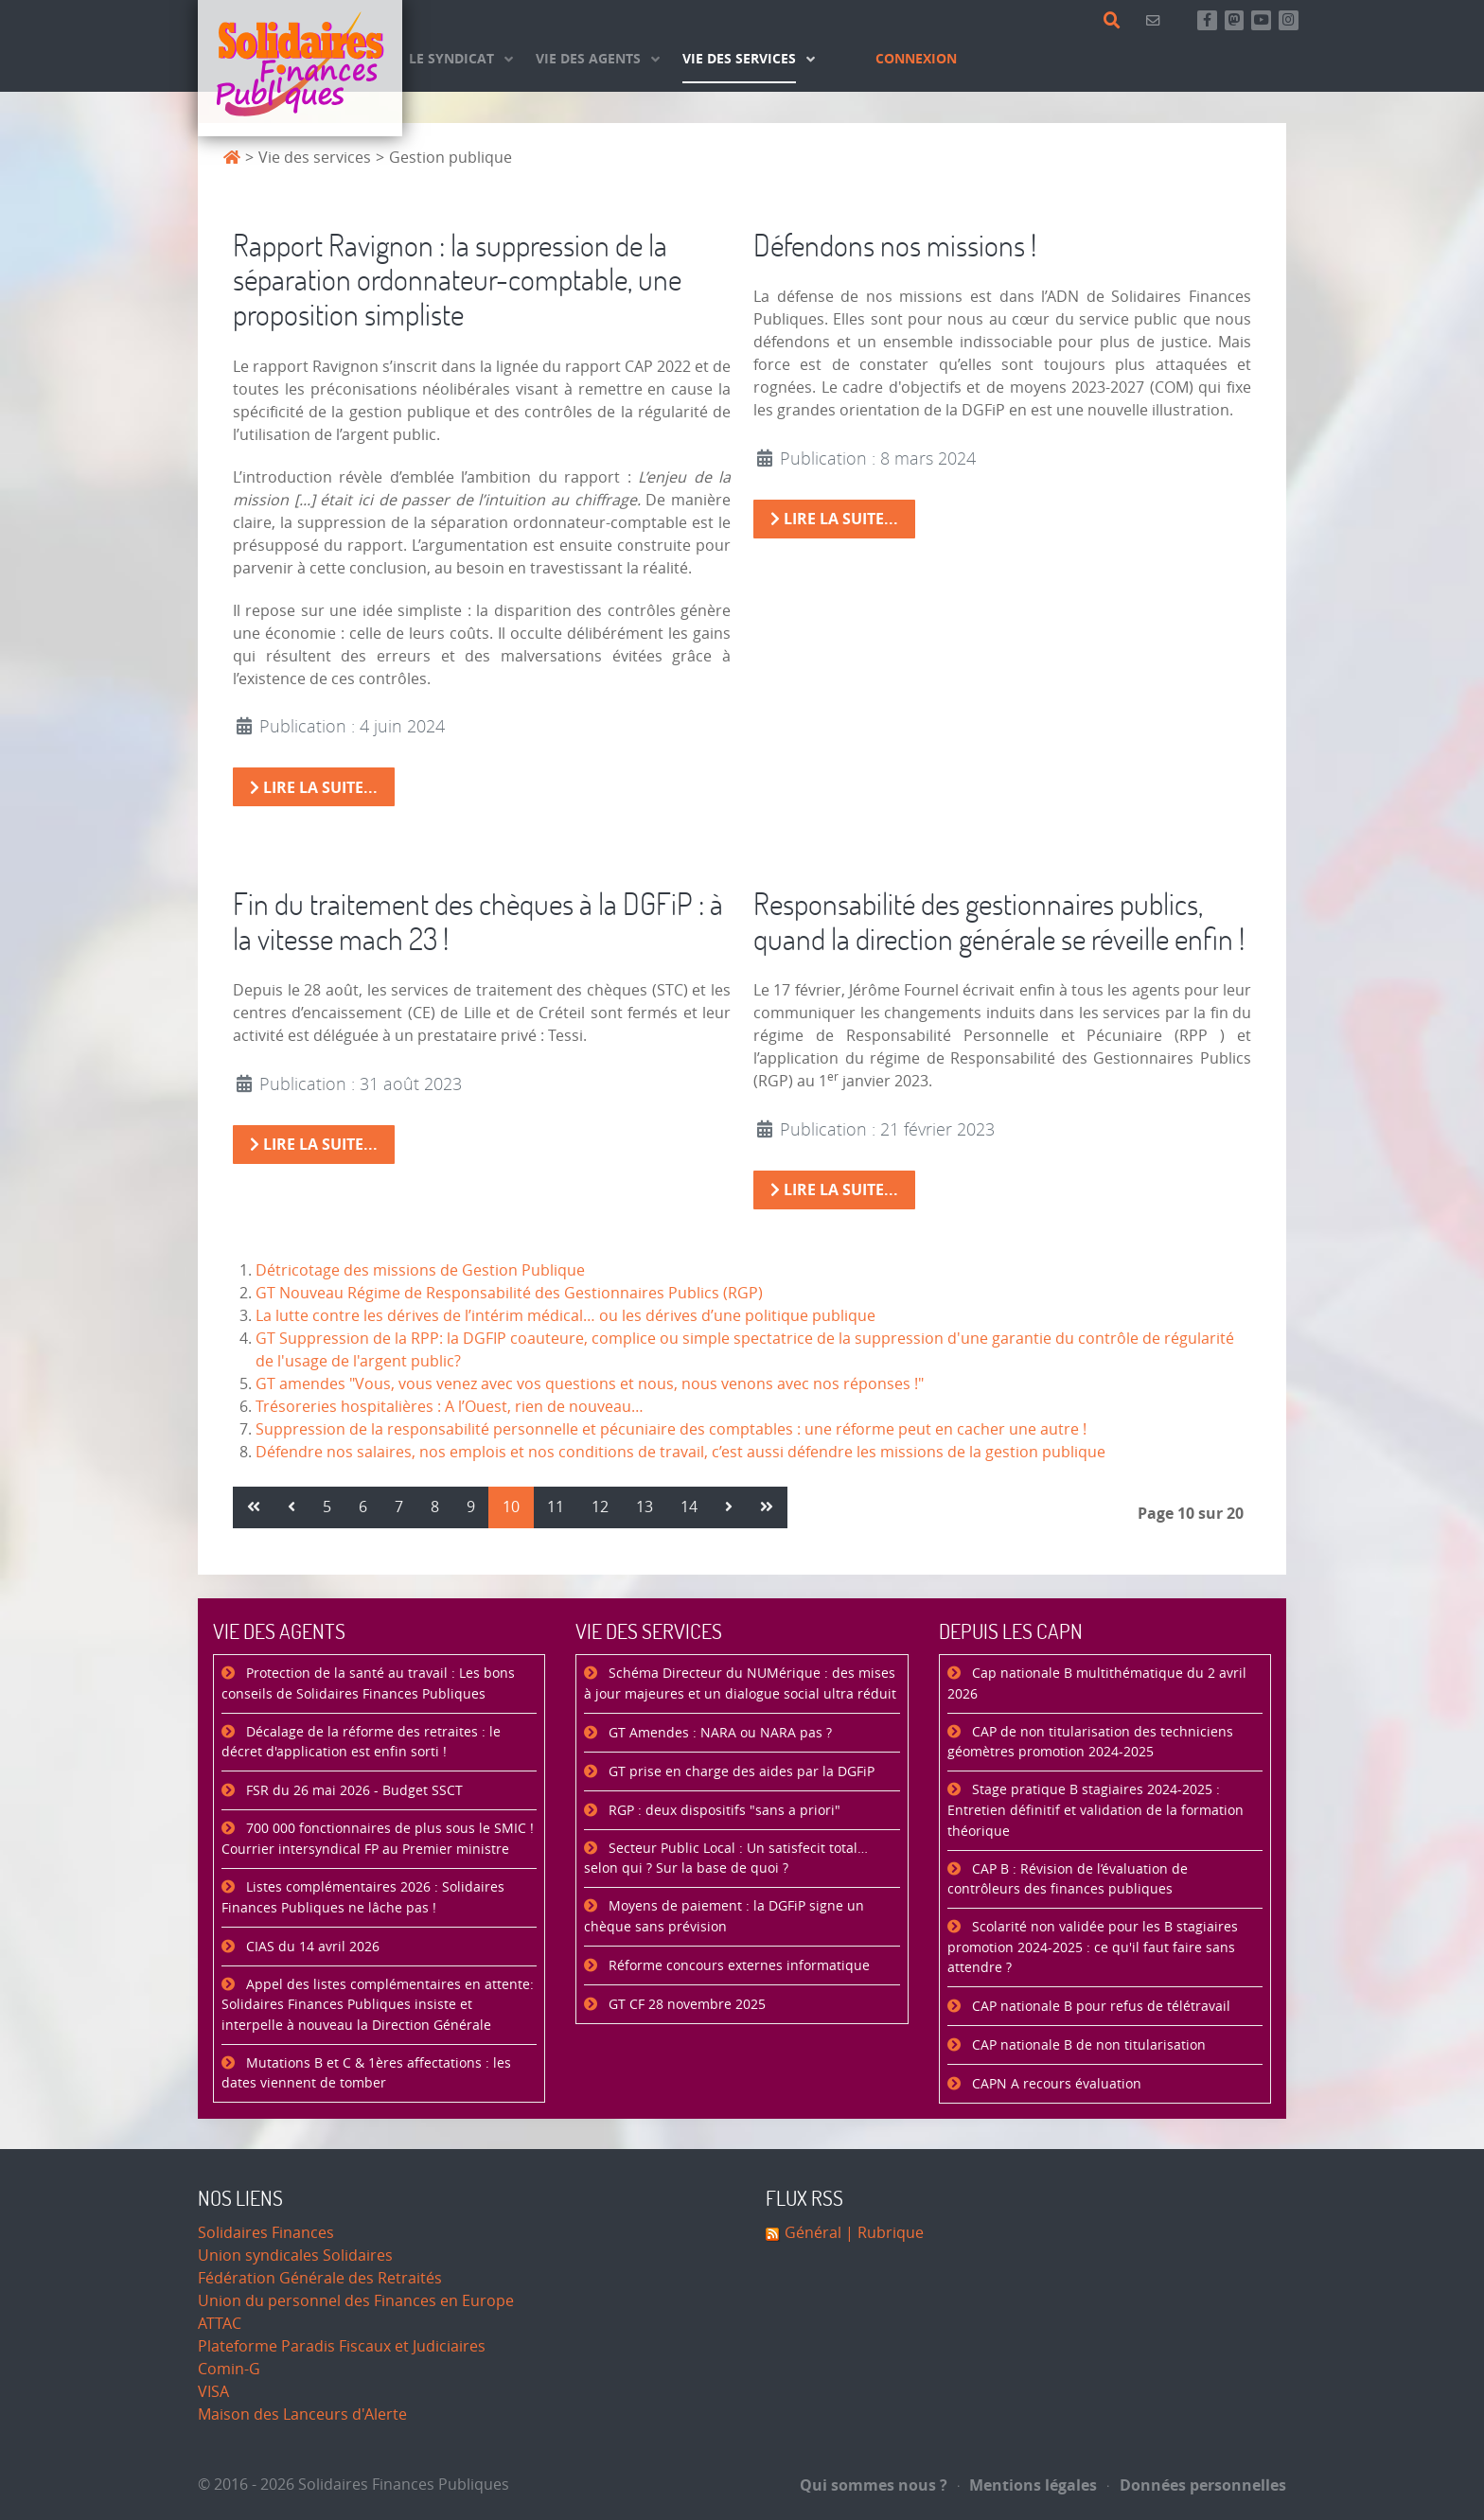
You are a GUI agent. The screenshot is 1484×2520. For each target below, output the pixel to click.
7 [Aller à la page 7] (399, 1507)
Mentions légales (1028, 2485)
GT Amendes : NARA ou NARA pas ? (718, 1733)
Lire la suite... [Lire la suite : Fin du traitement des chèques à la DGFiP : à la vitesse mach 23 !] (314, 1144)
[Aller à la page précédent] (291, 1507)
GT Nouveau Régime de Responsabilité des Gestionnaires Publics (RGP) (509, 1293)
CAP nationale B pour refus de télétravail (1099, 2007)
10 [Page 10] (511, 1507)
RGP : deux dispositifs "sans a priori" (722, 1811)
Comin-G (229, 2369)
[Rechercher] (1115, 20)
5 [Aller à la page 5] (327, 1507)
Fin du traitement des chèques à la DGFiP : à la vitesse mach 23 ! (478, 921)
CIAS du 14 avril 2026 (311, 1947)
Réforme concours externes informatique (737, 1966)
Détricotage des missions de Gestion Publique (420, 1270)
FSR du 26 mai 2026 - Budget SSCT (352, 1791)
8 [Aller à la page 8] (435, 1507)
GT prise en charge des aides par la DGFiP (739, 1772)
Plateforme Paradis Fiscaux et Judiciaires (342, 2346)
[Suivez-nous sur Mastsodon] (1235, 20)
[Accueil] (300, 68)
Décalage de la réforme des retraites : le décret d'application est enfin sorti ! (361, 1742)
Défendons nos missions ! (894, 244)
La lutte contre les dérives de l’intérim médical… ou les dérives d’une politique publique (565, 1316)
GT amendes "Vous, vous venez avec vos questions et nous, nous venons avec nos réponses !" (590, 1384)
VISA (213, 2392)
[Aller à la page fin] (766, 1507)
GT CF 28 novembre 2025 (685, 2005)
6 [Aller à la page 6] (363, 1507)
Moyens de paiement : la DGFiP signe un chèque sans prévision (724, 1916)
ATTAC (219, 2324)
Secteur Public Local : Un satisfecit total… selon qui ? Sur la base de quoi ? (726, 1859)
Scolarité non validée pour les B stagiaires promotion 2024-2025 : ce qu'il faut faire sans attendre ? (1092, 1947)
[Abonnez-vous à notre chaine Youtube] (1261, 20)
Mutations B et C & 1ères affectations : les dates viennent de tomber (366, 2073)
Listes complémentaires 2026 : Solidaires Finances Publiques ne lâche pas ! (362, 1897)
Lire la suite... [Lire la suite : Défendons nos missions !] (834, 518)
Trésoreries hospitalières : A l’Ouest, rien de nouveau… (450, 1407)
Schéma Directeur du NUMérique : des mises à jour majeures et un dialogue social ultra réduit (740, 1683)
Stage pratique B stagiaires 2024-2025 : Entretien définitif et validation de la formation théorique (1095, 1810)
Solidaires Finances (266, 2233)
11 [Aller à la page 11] (555, 1507)
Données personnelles (1196, 2485)
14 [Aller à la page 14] (689, 1507)
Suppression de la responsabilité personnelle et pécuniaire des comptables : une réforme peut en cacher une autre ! (671, 1429)
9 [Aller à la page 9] (471, 1507)
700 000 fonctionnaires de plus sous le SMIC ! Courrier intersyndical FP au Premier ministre (377, 1839)
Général (813, 2233)
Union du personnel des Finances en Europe (356, 2301)
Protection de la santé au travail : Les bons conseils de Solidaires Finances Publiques (368, 1683)
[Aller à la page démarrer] (253, 1507)
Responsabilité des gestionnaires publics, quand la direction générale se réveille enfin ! (999, 921)
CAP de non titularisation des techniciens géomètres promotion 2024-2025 (1090, 1742)
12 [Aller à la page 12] (600, 1507)
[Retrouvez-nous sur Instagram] (1288, 20)
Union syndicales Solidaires (295, 2255)
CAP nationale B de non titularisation (1087, 2045)
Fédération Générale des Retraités (320, 2278)
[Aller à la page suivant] (729, 1507)
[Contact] (1156, 20)
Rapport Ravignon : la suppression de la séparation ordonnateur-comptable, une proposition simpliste (457, 279)
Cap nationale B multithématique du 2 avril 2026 (1096, 1683)
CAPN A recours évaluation (1054, 2084)
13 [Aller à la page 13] (644, 1507)
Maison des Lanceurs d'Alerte (302, 2414)
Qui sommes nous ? (873, 2485)
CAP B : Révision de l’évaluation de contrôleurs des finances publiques (1067, 1879)
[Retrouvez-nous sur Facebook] (1207, 20)
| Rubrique (882, 2233)
